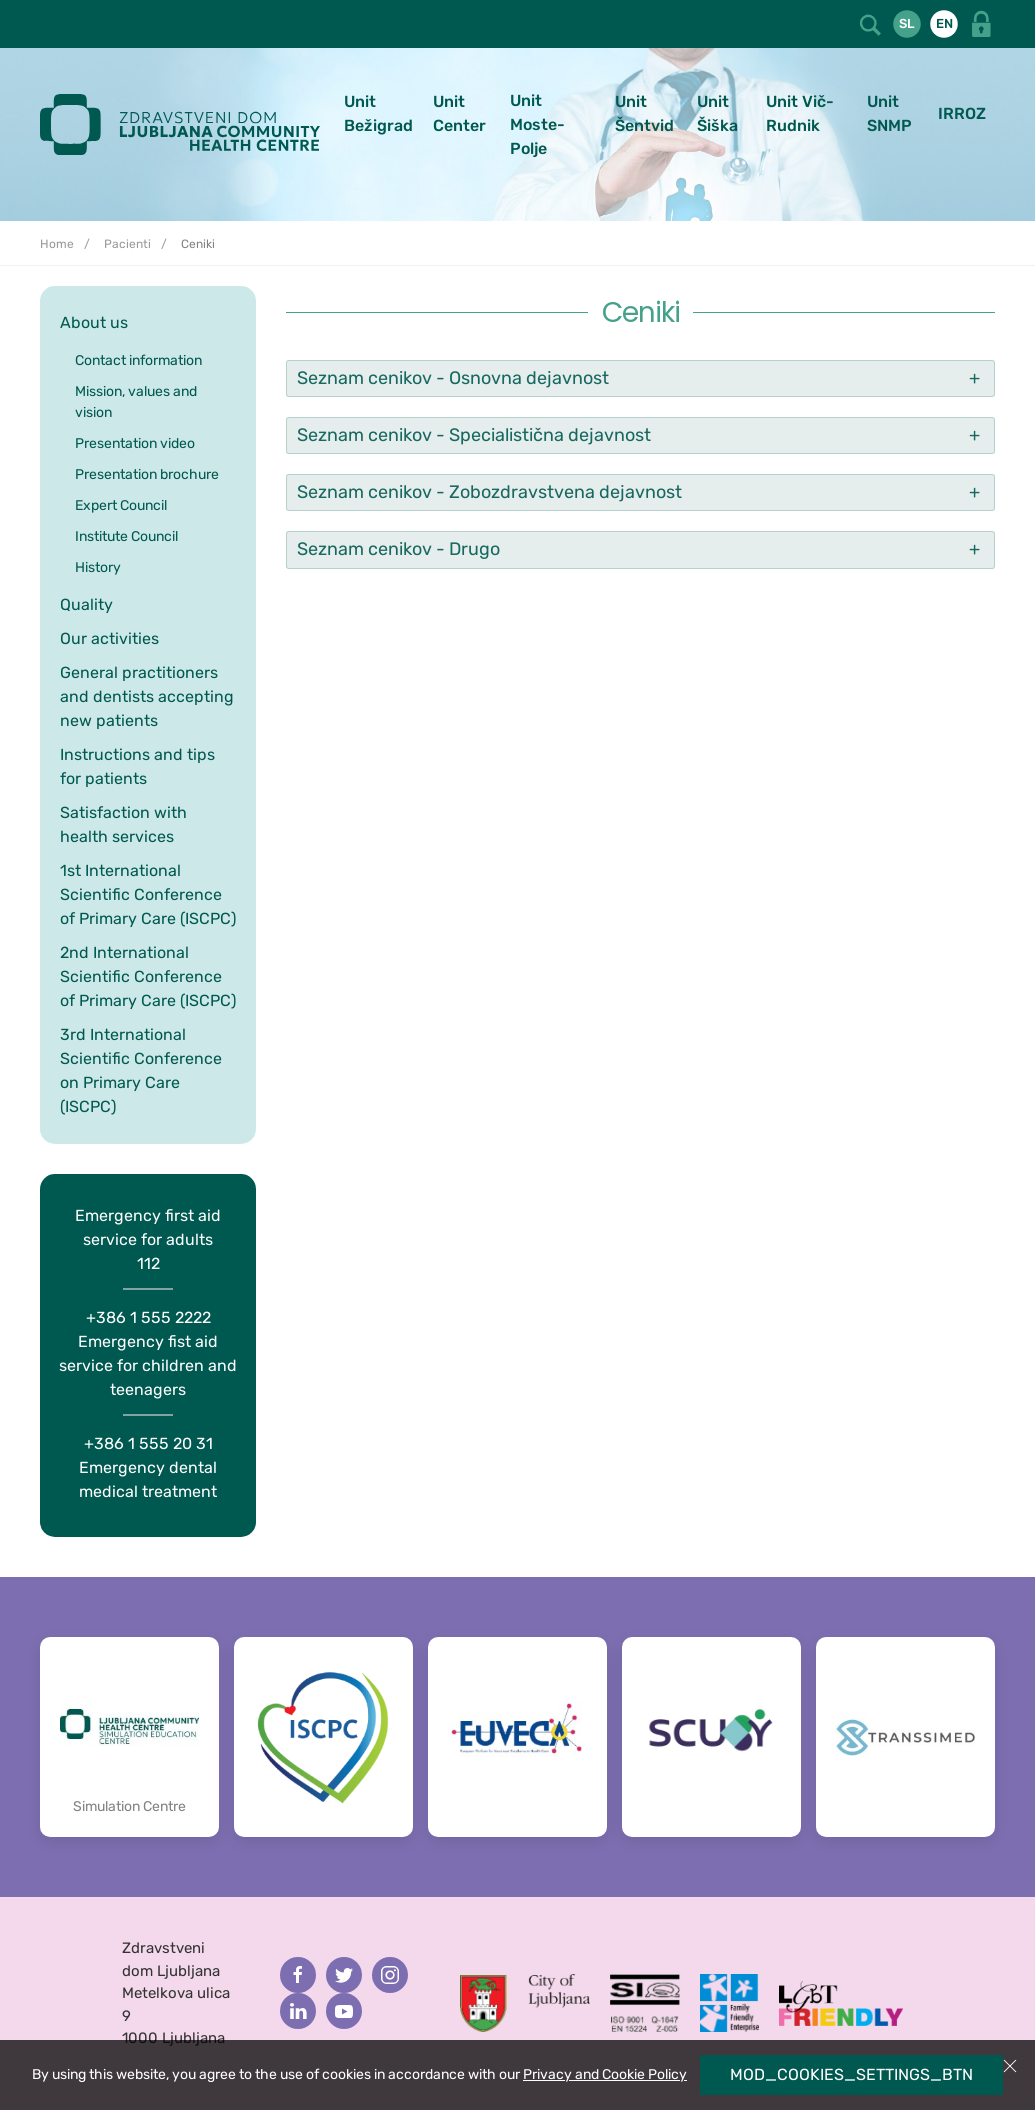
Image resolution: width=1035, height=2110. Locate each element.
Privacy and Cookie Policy (605, 2074)
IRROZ (962, 113)
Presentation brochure (147, 474)
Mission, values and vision (136, 402)
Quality (86, 604)
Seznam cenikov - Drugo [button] (398, 549)
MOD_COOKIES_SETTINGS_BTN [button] (851, 2074)
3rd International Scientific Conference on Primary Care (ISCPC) (141, 1070)
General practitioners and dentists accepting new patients (147, 696)
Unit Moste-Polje (537, 124)
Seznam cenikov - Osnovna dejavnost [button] (453, 378)
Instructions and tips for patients (137, 766)
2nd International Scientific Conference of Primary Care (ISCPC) (148, 976)
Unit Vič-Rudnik (800, 113)
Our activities (109, 638)
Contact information (138, 360)
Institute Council (126, 536)
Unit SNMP (889, 113)
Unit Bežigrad (378, 113)
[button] (872, 22)
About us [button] (94, 322)
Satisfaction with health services (123, 824)
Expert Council (121, 505)
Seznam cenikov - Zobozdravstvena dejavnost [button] (489, 492)
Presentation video (135, 443)
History (98, 567)
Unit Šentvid (644, 113)
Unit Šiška (717, 113)
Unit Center (459, 113)
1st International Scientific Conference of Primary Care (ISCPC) (148, 894)
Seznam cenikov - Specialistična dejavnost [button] (474, 435)
